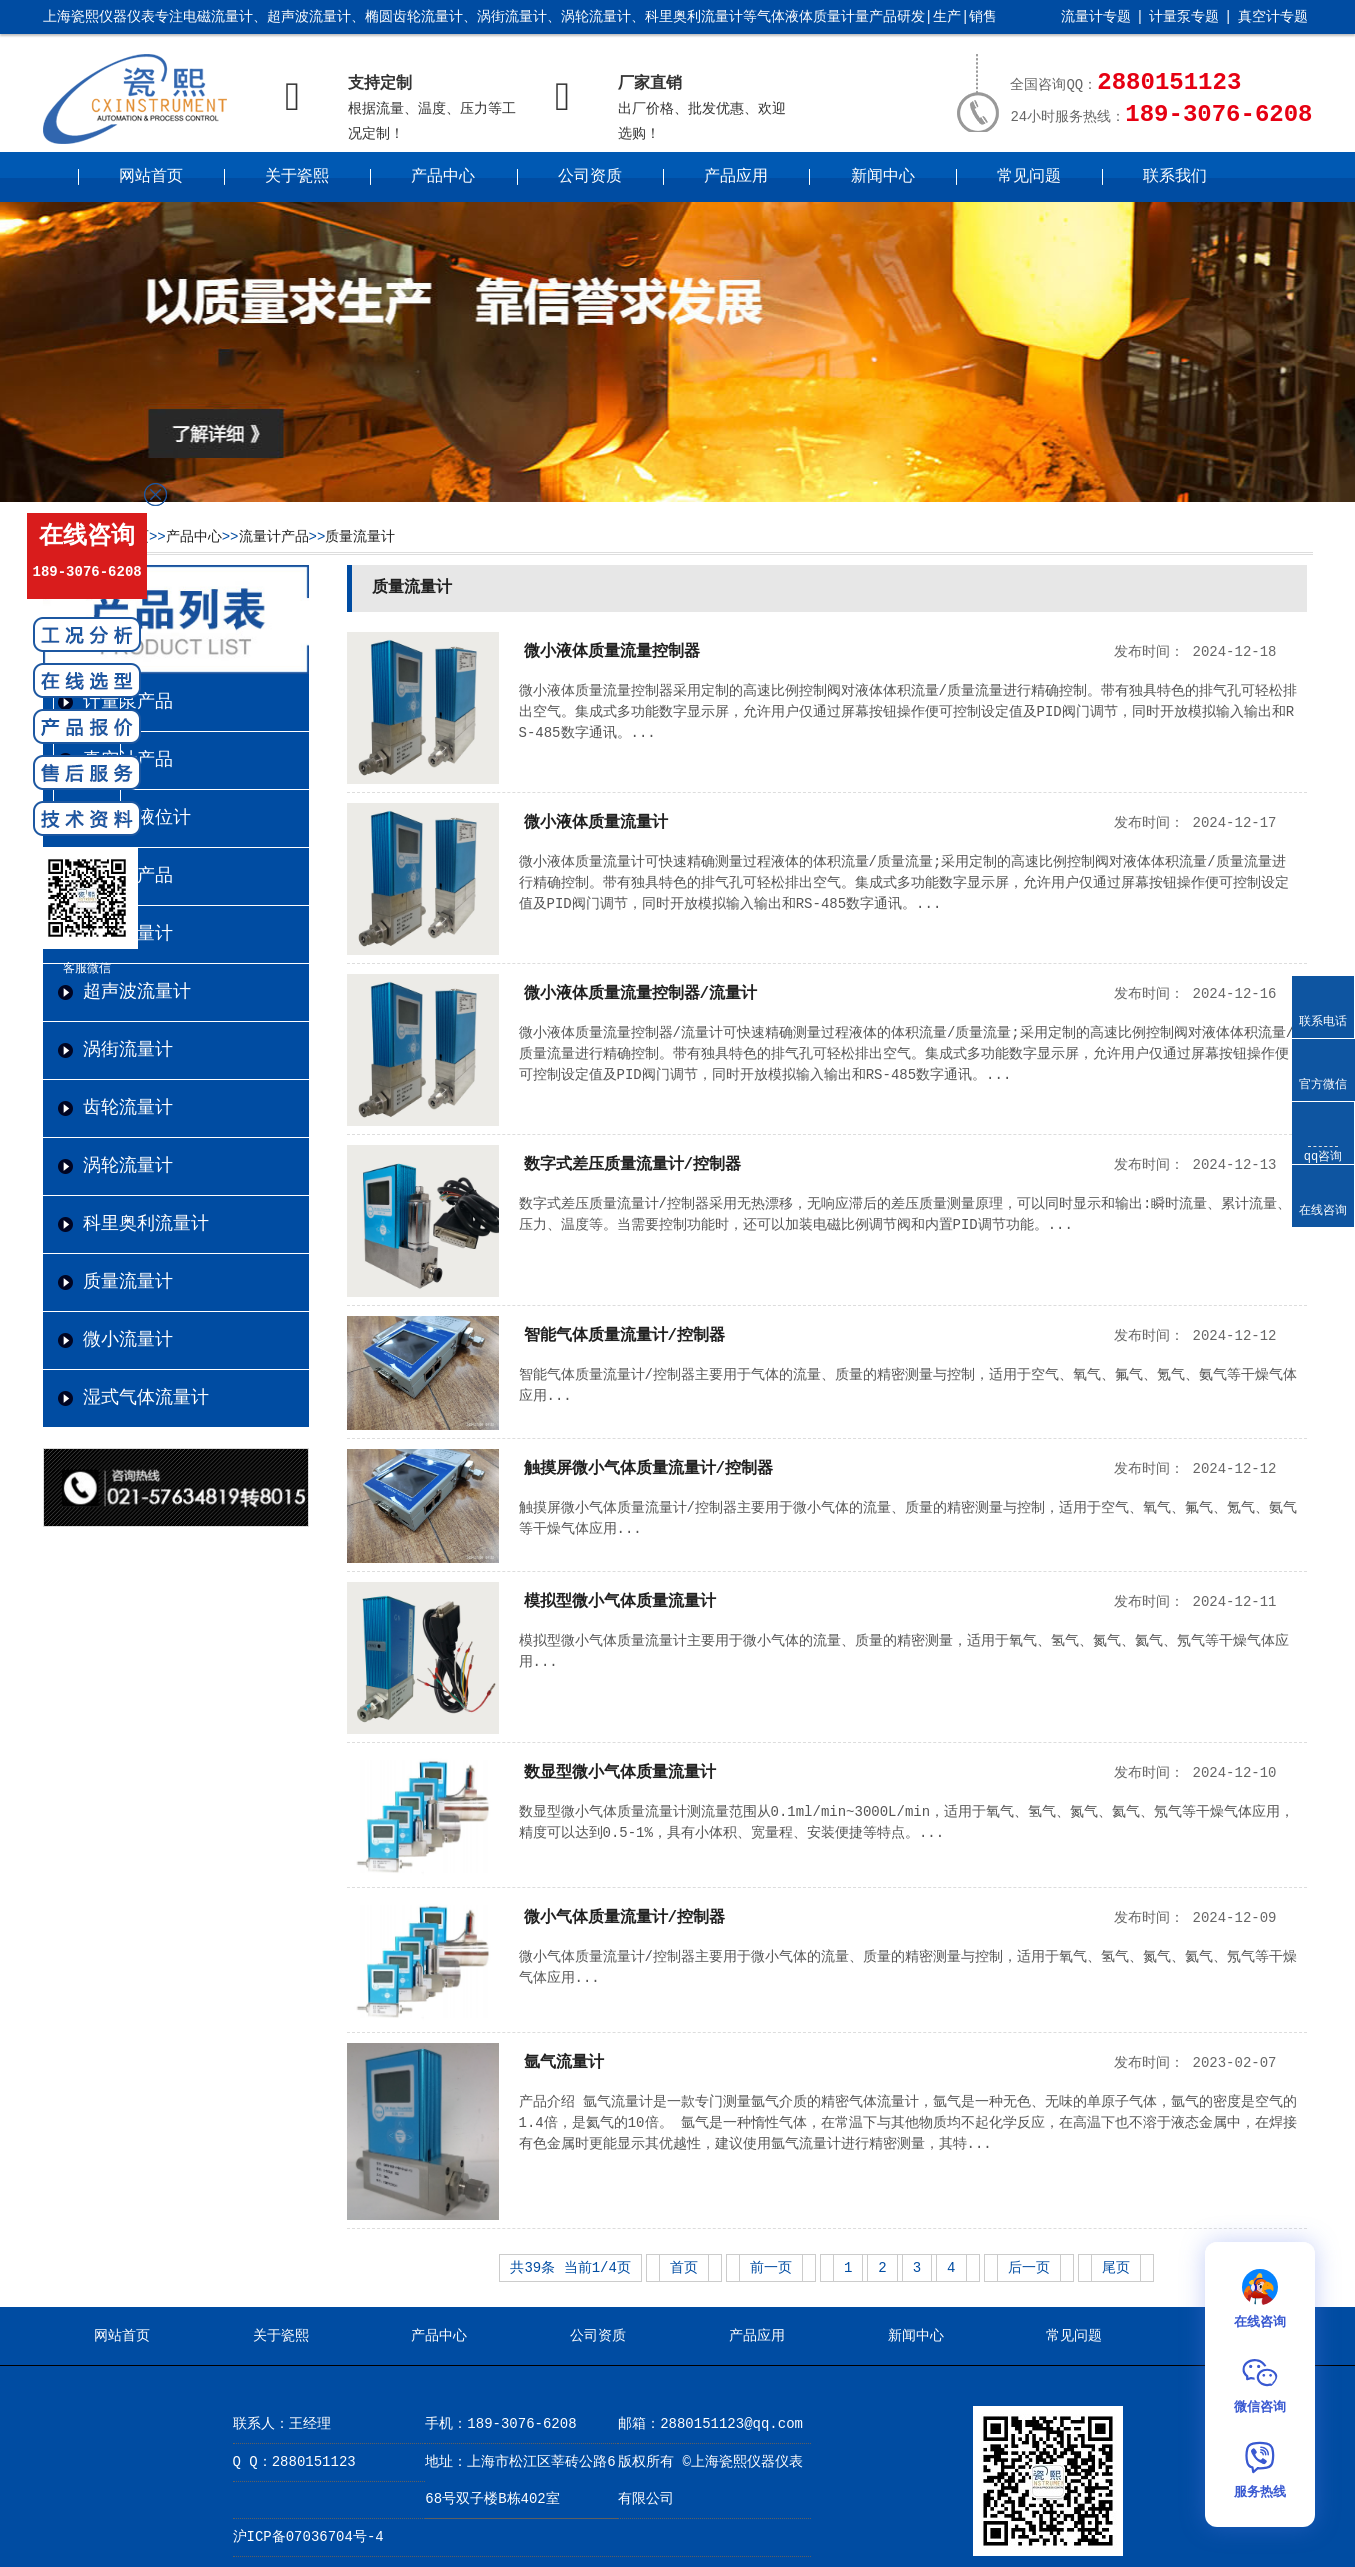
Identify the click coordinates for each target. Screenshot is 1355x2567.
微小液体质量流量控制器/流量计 (641, 994)
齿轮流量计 (128, 1108)
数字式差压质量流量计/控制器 (633, 1165)
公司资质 (590, 177)
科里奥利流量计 (146, 1224)
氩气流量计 (564, 2063)
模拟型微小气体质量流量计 (620, 1602)
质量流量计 (360, 537)
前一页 (771, 2268)
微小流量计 (128, 1340)
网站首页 (151, 177)
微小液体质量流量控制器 (612, 652)
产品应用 (736, 177)
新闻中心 (883, 177)
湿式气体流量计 (146, 1398)
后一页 (1029, 2268)
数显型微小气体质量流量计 (620, 1773)
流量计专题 (1096, 17)
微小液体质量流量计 (596, 823)
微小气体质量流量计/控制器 (625, 1918)
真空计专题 (1273, 17)
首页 (684, 2268)
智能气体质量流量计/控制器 (625, 1336)
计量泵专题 (1184, 17)
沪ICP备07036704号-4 (308, 2537)
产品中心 (443, 177)
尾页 (1116, 2268)
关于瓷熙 (297, 177)
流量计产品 (274, 537)
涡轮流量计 (128, 1166)
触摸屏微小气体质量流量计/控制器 (649, 1469)
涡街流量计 (128, 1050)
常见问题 (1029, 177)
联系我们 (1175, 177)
